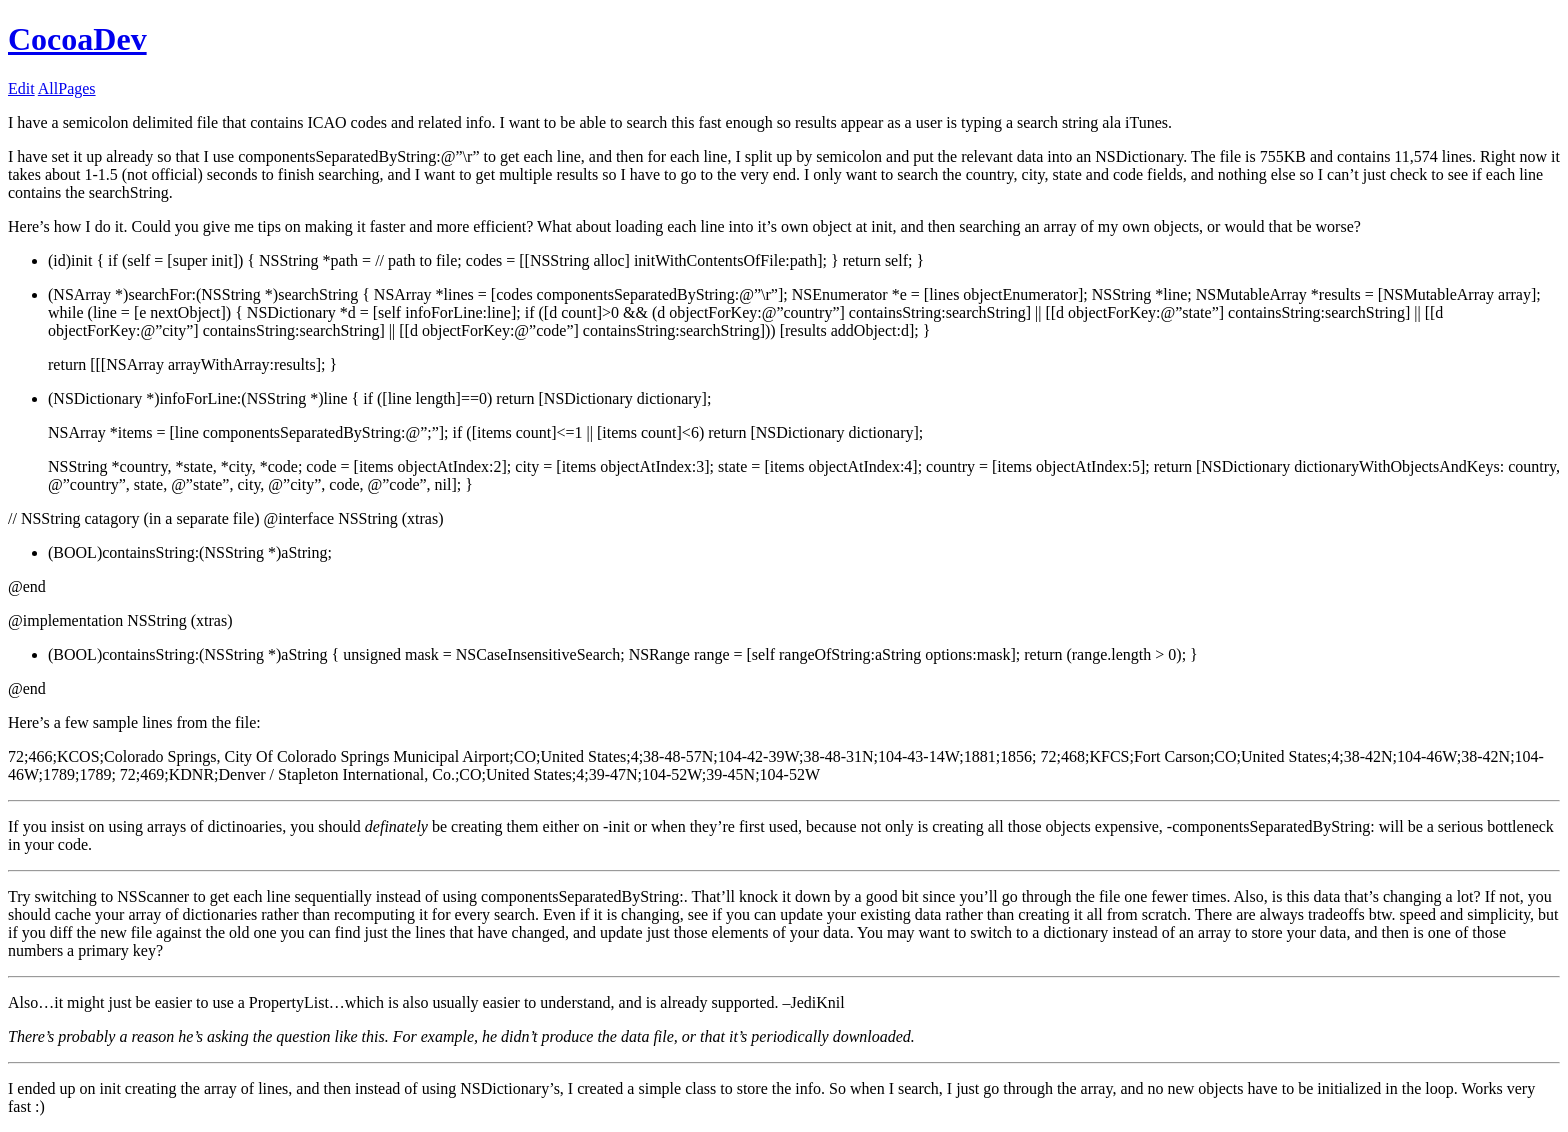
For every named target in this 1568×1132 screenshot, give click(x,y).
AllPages (67, 88)
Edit (21, 88)
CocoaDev (77, 39)
